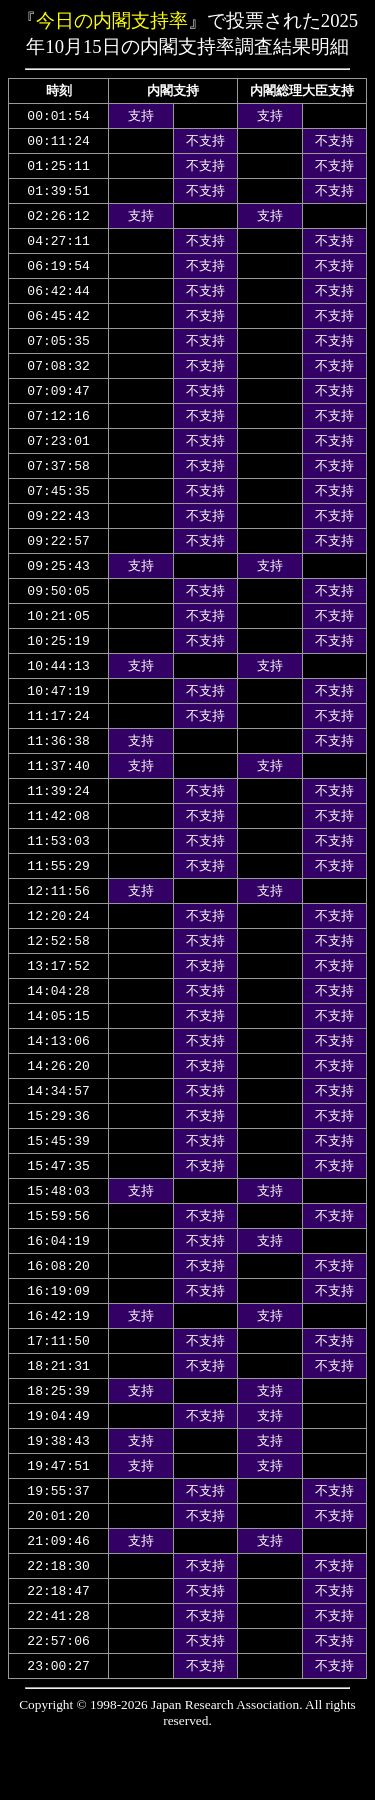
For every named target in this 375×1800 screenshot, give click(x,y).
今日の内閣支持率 (112, 20)
